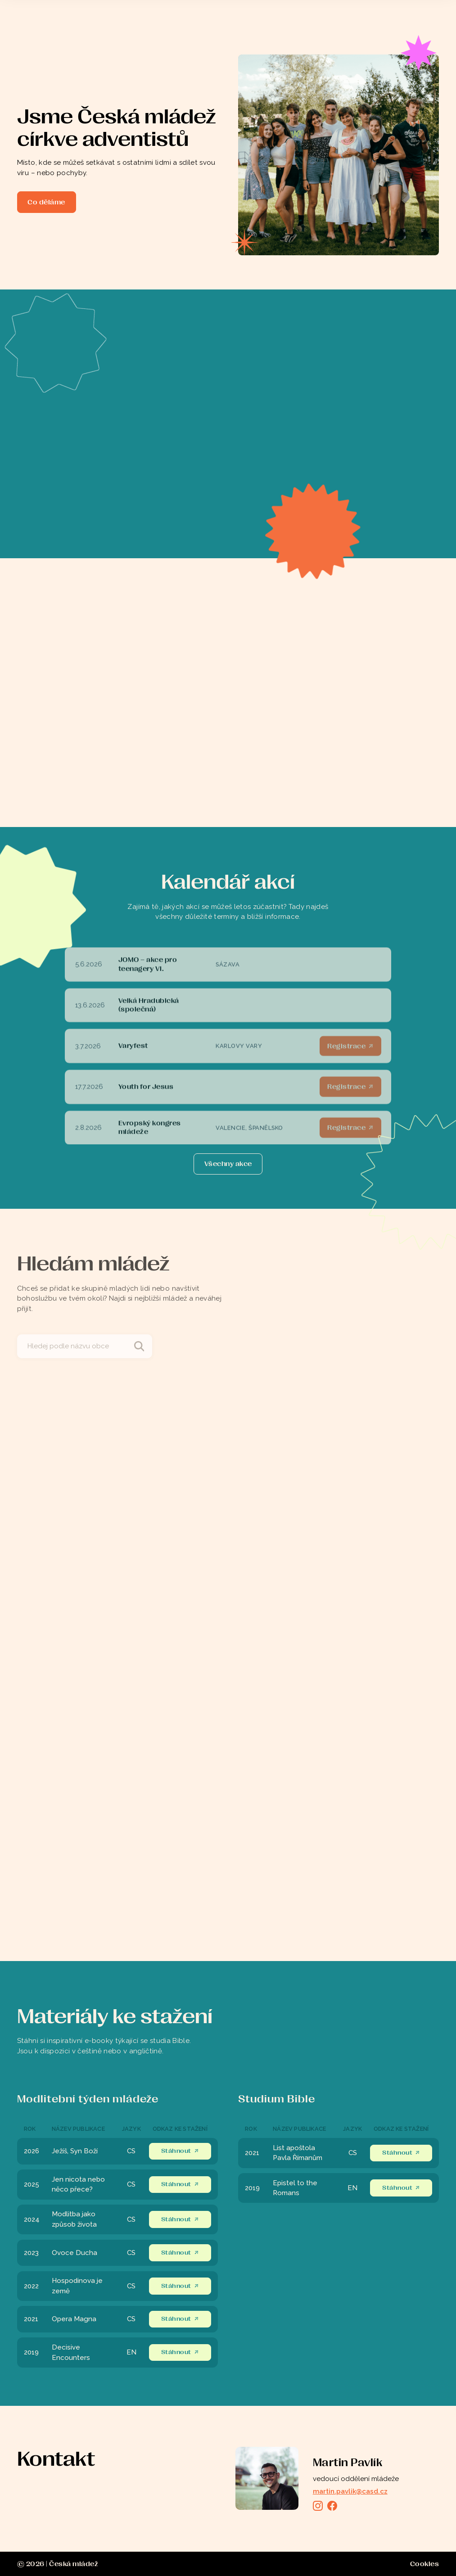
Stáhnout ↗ (180, 2150)
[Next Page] (228, 1164)
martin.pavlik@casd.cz (350, 2491)
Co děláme (46, 202)
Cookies (424, 2564)
